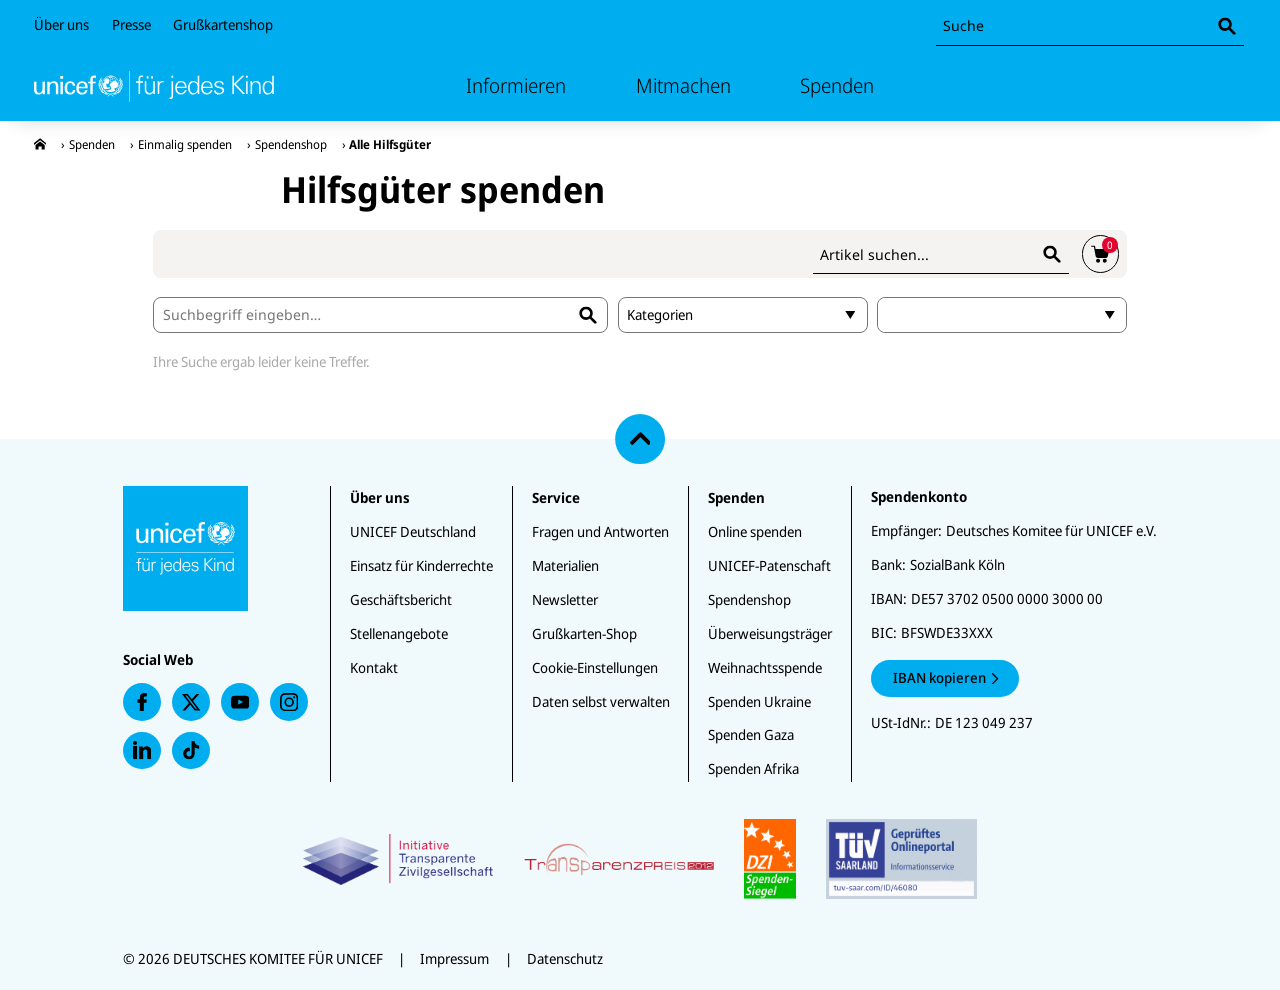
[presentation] (40, 144)
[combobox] (1090, 26)
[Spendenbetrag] (1002, 315)
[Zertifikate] (639, 859)
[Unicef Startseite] (154, 86)
